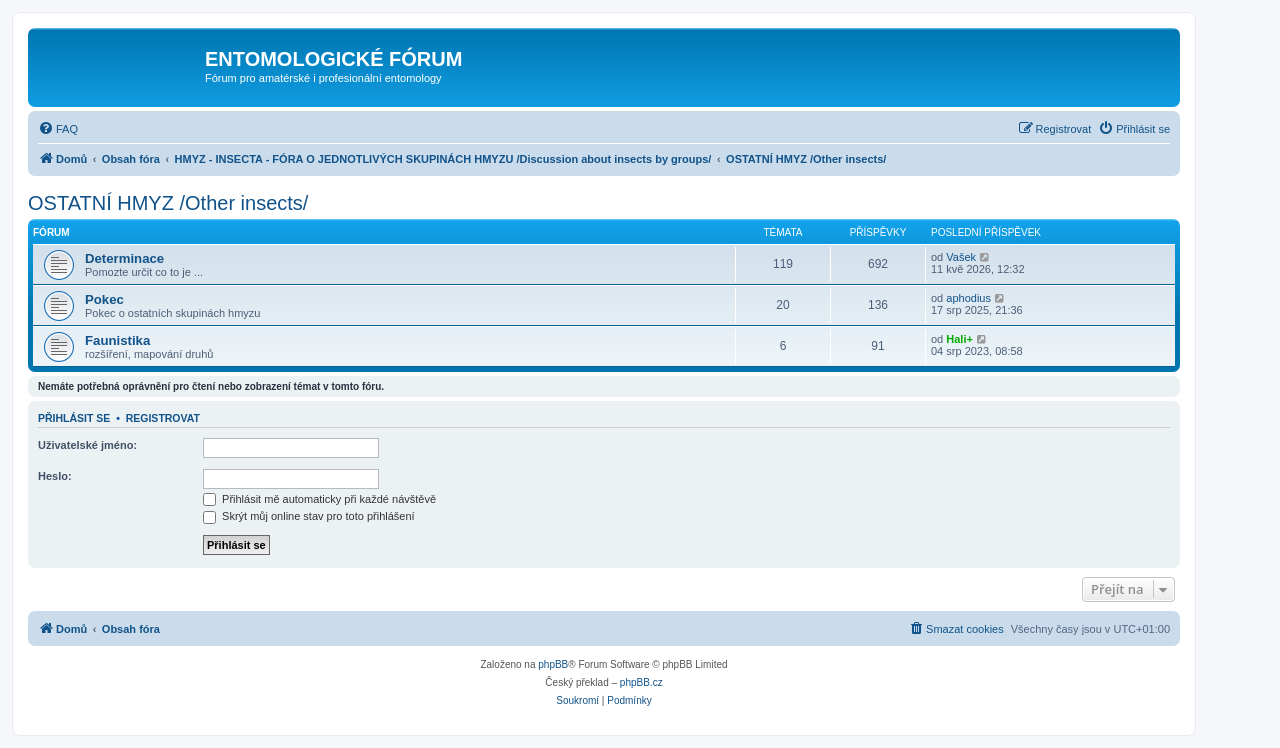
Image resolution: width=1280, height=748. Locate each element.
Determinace (124, 258)
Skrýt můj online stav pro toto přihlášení (309, 516)
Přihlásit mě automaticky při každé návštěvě (319, 499)
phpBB (553, 664)
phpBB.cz (641, 682)
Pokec (104, 299)
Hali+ (959, 339)
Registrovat (163, 418)
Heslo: (55, 476)
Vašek (961, 257)
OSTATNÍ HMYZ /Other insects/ (168, 203)
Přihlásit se (74, 418)
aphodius (968, 298)
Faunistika (117, 340)
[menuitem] (58, 129)
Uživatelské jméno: (87, 445)
